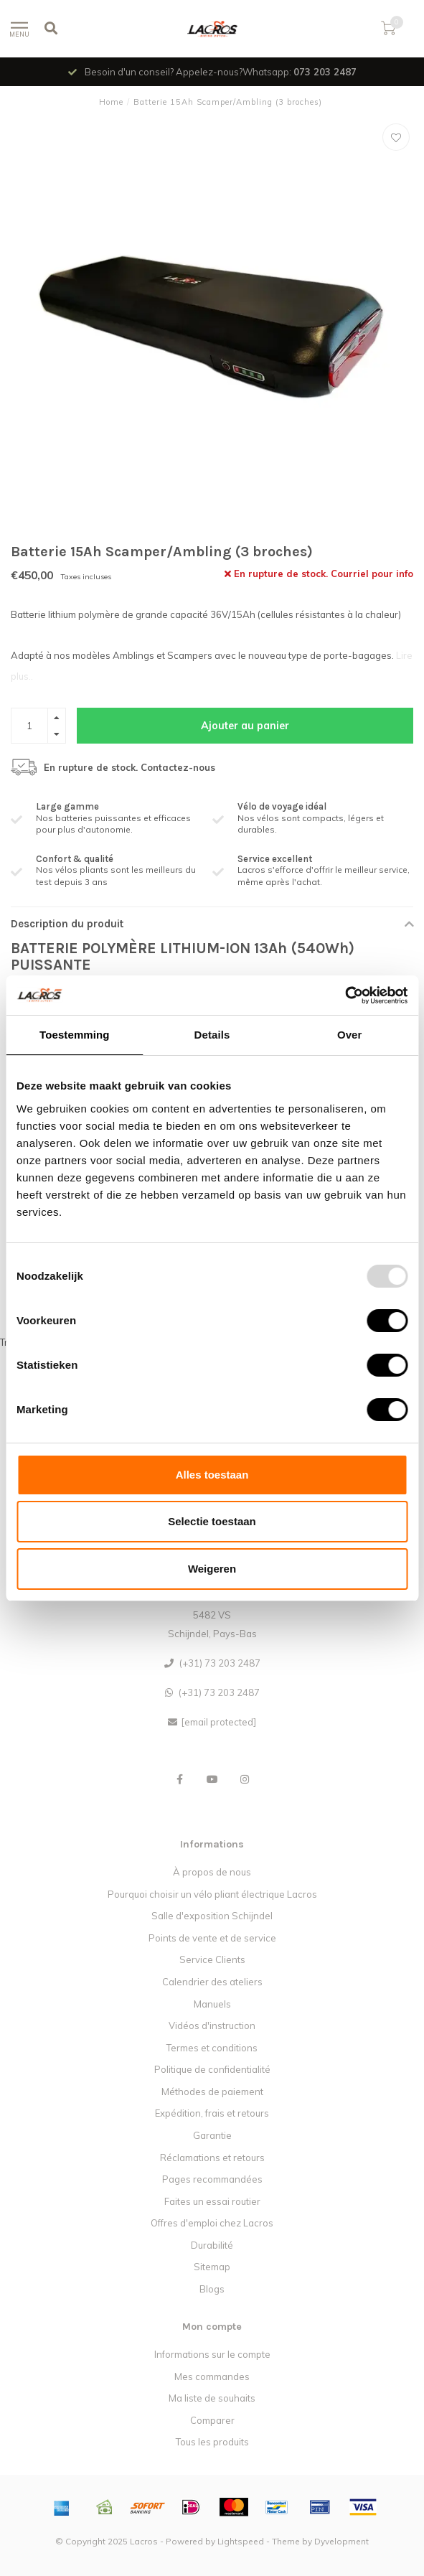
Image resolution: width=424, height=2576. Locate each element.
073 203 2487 (325, 72)
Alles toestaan (212, 1475)
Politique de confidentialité (212, 2069)
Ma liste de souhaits (212, 2398)
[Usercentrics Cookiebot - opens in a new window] (344, 995)
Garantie (212, 2135)
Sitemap (212, 2266)
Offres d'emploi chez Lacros (212, 2223)
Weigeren (212, 1569)
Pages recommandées (212, 2179)
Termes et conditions (212, 2047)
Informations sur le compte (212, 2354)
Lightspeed (240, 2541)
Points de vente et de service (212, 1938)
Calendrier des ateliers (212, 1981)
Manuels (212, 2004)
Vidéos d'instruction (212, 2025)
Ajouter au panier (245, 725)
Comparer (212, 2420)
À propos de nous (212, 1872)
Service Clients (212, 1959)
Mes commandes (212, 2376)
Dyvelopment (341, 2541)
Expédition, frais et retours (212, 2113)
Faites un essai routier (212, 2201)
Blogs (212, 2289)
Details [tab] (212, 1035)
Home (111, 102)
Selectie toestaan (212, 1521)
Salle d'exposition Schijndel (212, 1915)
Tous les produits (212, 2442)
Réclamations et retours (212, 2157)
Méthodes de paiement (212, 2091)
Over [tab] (349, 1035)
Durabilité (212, 2245)
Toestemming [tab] (74, 1035)
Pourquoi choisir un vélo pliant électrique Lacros (212, 1894)
